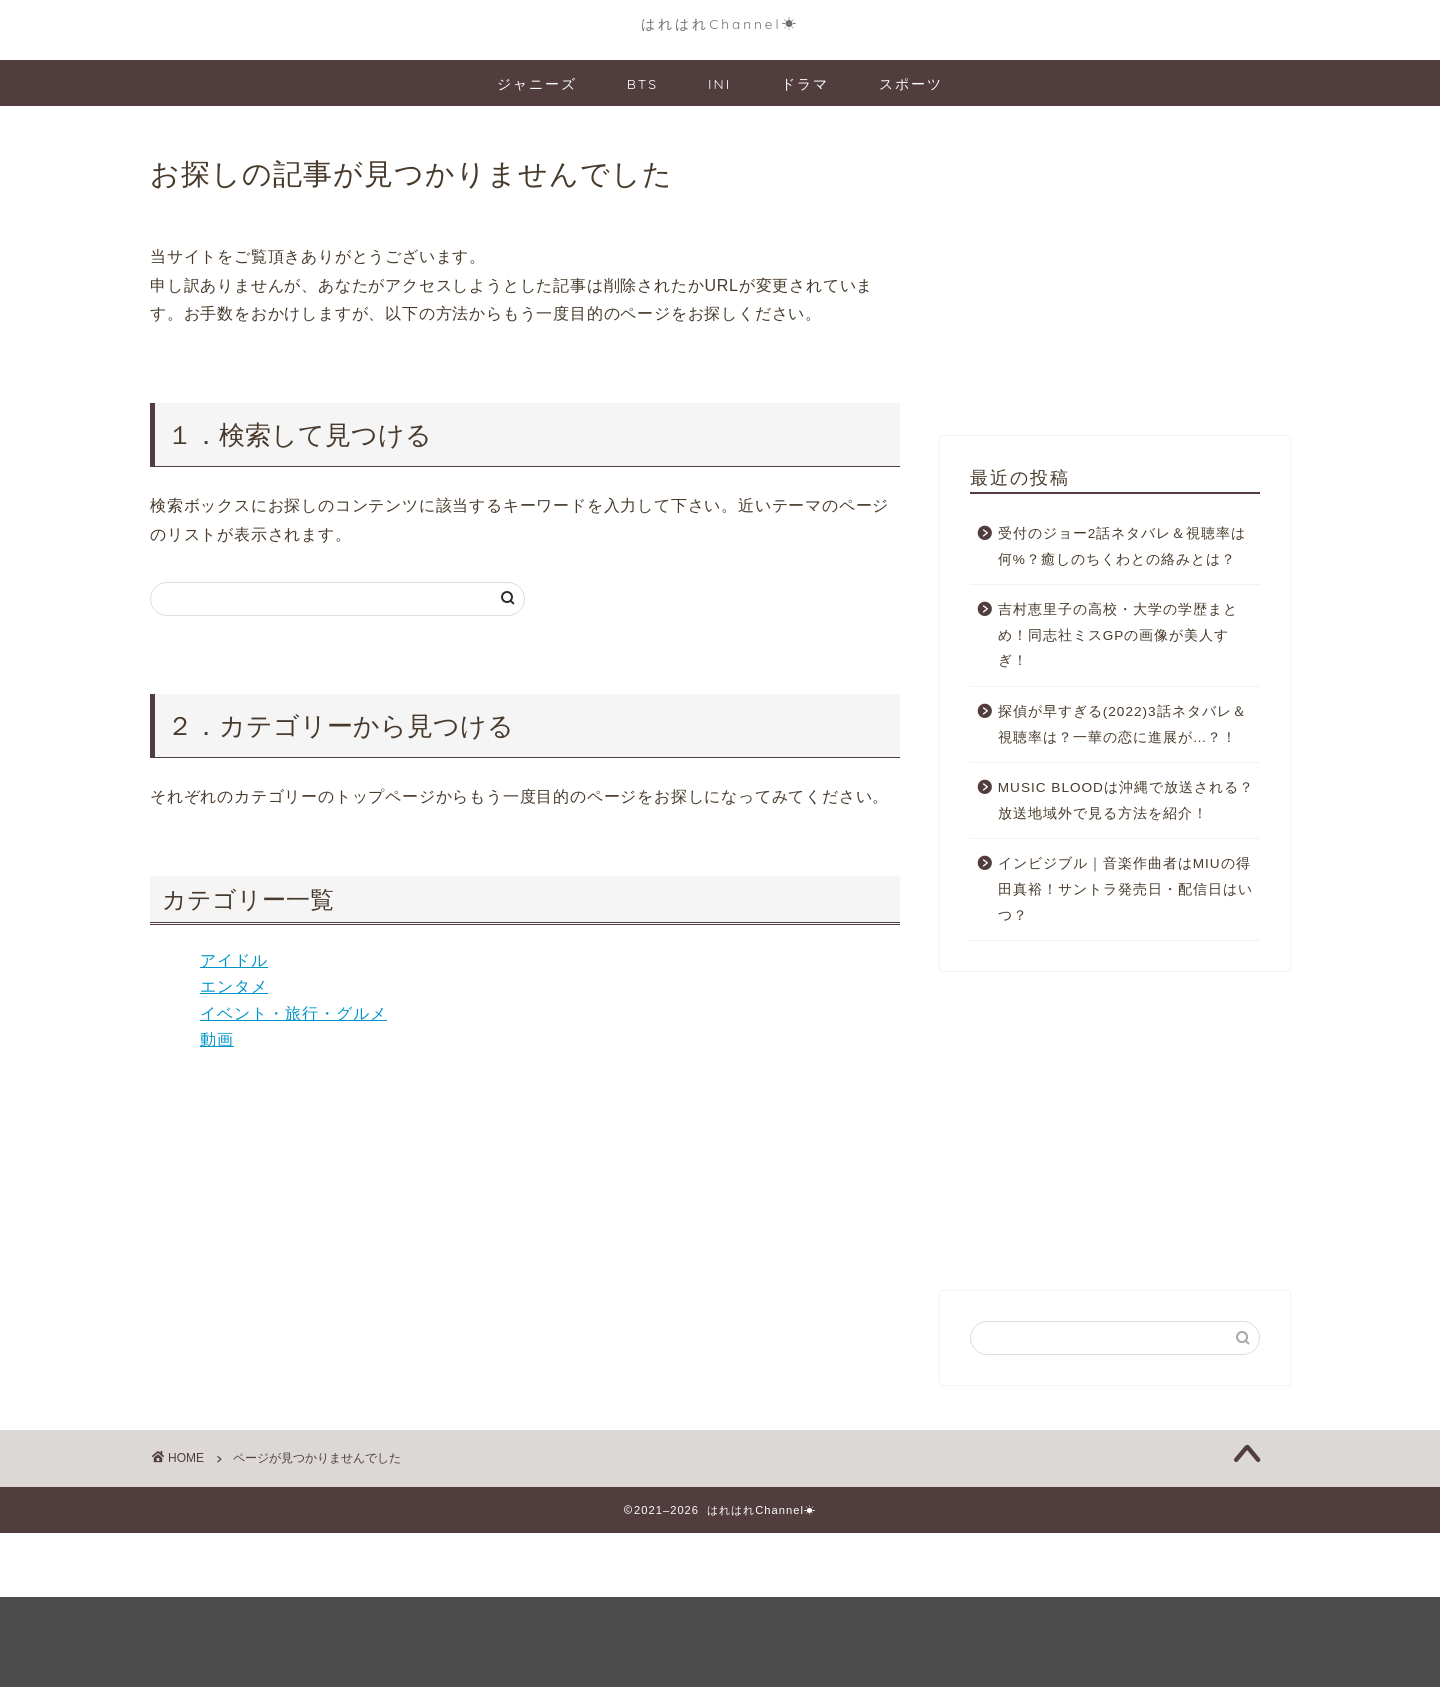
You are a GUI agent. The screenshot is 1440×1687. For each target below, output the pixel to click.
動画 (217, 1039)
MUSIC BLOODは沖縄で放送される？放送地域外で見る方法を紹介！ (1126, 800)
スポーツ (911, 84)
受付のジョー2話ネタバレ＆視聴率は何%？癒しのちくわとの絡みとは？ (1122, 546)
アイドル (234, 960)
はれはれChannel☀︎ (719, 23)
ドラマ (805, 84)
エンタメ (234, 986)
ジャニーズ (537, 84)
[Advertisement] (1115, 276)
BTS (642, 84)
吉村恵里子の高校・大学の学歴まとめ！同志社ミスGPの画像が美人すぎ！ (1118, 635)
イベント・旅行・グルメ (293, 1013)
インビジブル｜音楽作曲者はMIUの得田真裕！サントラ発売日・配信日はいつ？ (1125, 889)
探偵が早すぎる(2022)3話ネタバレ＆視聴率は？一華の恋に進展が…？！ (1122, 724)
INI (719, 84)
